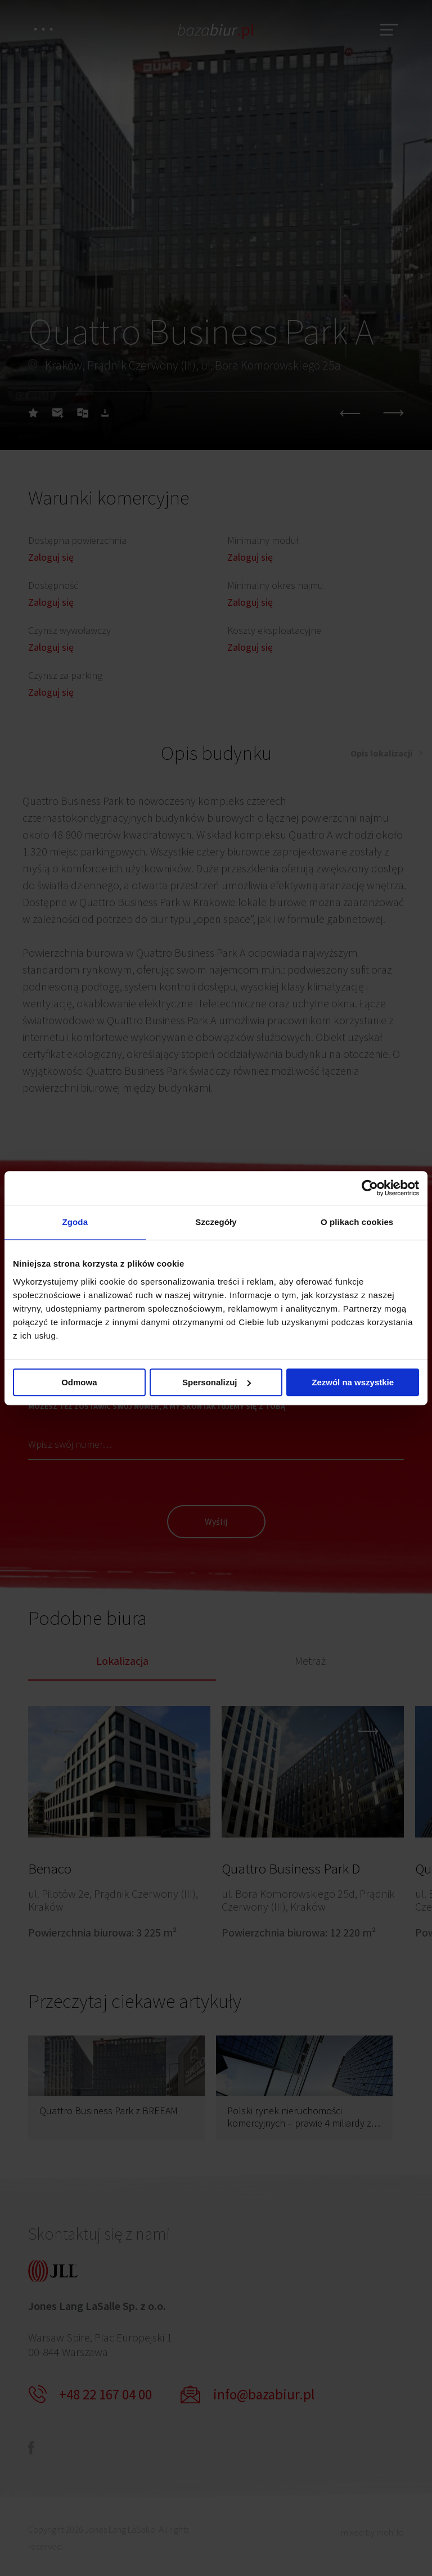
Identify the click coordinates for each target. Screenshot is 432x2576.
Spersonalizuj (216, 1382)
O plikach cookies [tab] (357, 1222)
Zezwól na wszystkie (353, 1382)
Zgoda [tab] (75, 1222)
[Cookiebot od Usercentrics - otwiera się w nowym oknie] (370, 1187)
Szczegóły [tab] (215, 1222)
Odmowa (79, 1382)
